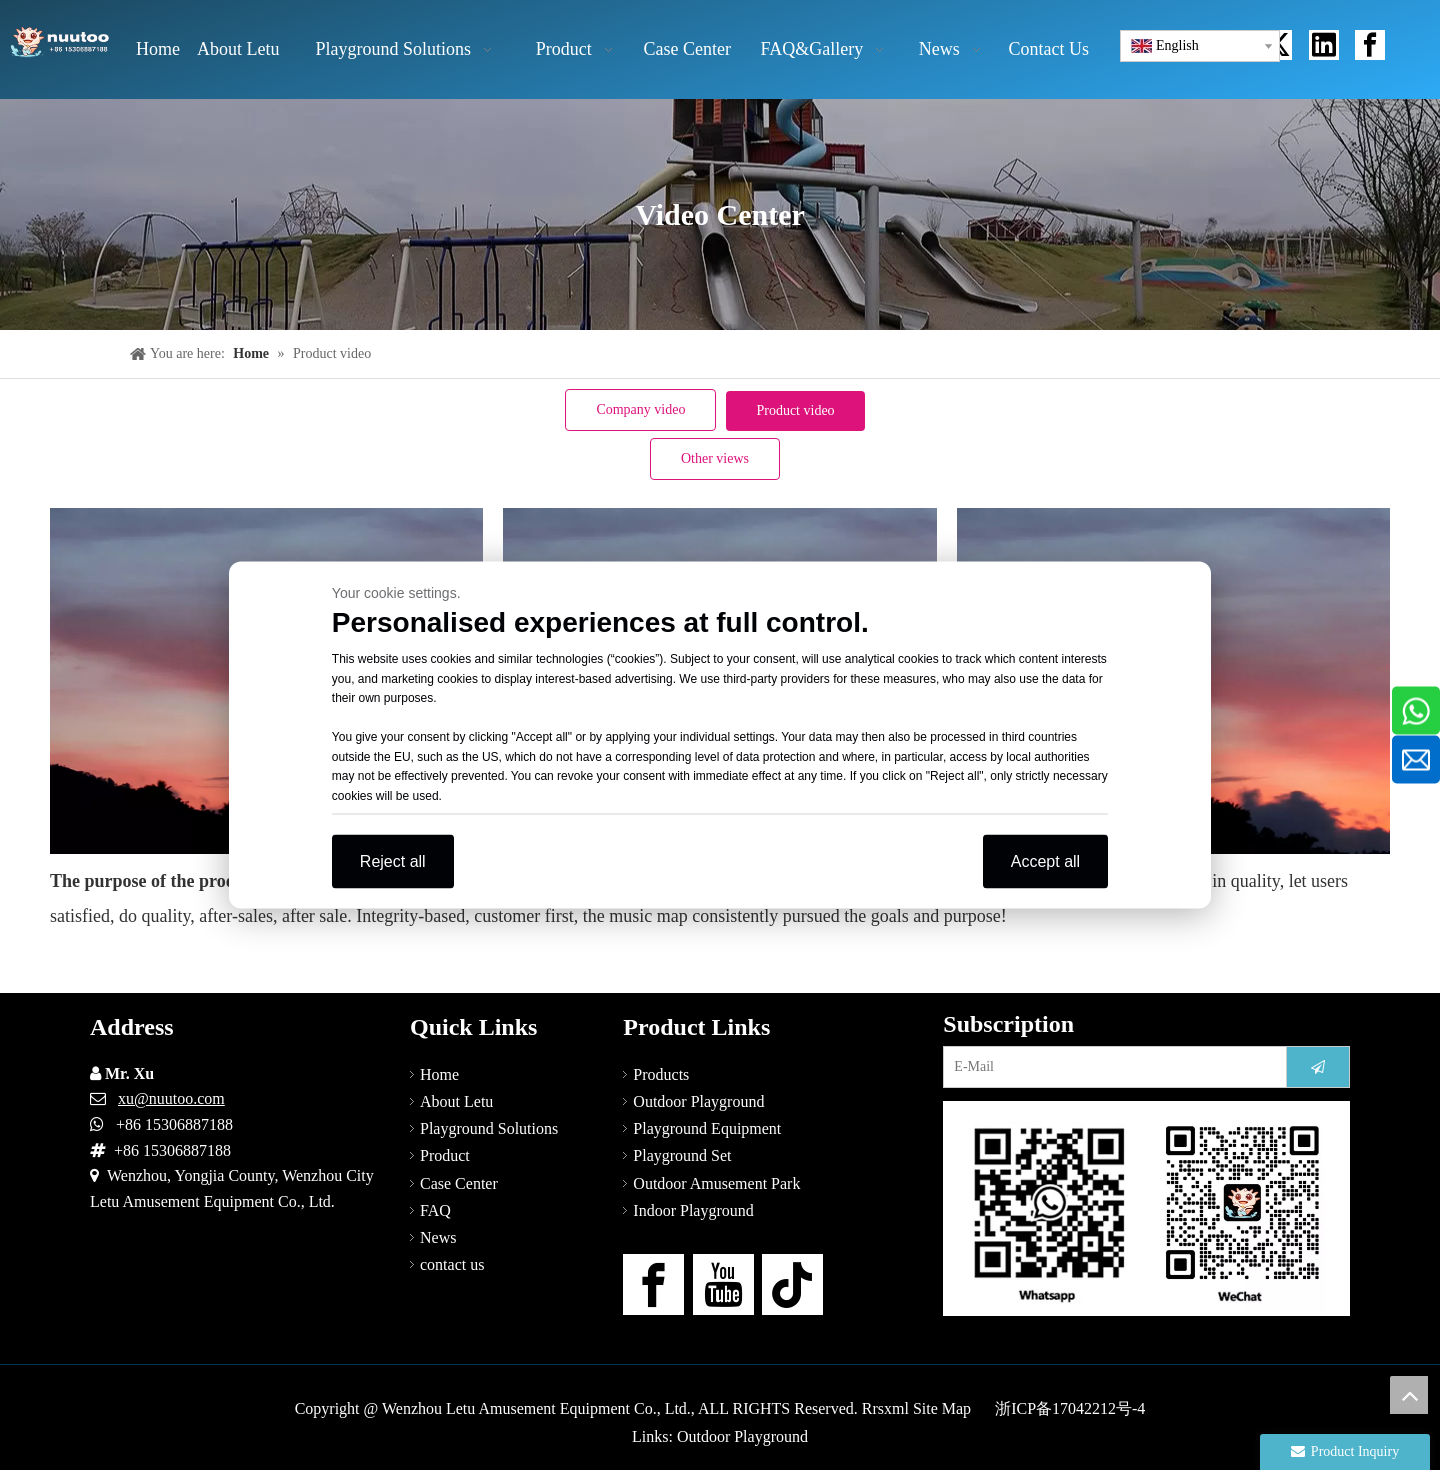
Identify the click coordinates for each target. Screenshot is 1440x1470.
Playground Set (682, 1155)
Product (445, 1155)
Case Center (459, 1183)
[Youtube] (723, 1284)
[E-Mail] (1110, 1067)
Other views (715, 458)
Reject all (393, 861)
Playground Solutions (489, 1128)
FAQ (435, 1210)
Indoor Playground (693, 1210)
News (438, 1237)
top (1409, 1395)
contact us (452, 1264)
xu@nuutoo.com (171, 1098)
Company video (640, 409)
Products (661, 1074)
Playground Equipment (707, 1128)
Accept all (1045, 861)
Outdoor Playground (698, 1101)
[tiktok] (792, 1284)
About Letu (456, 1101)
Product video (795, 410)
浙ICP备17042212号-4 (1070, 1408)
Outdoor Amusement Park (716, 1183)
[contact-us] (1146, 1208)
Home (439, 1074)
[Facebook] (653, 1284)
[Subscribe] (1318, 1067)
